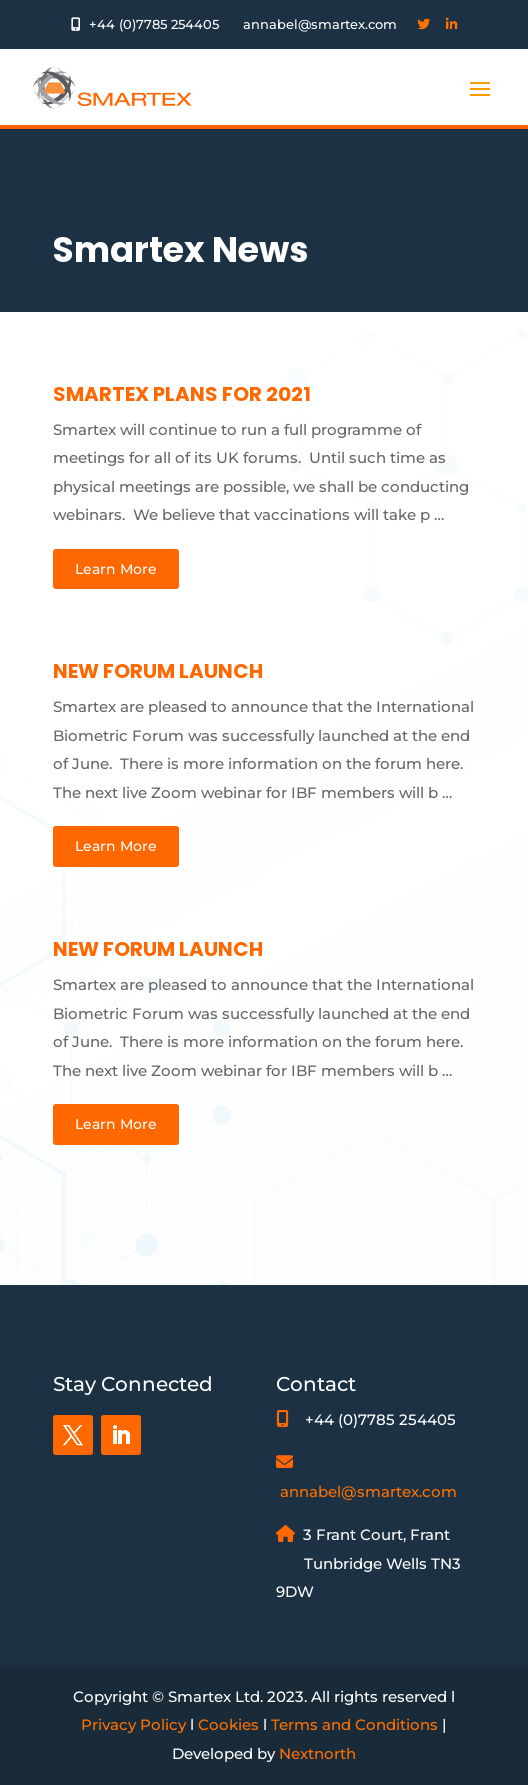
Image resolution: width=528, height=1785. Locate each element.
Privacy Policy (133, 1724)
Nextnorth (317, 1753)
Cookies (228, 1724)
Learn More (116, 569)
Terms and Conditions (354, 1724)
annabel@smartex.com (368, 1491)
